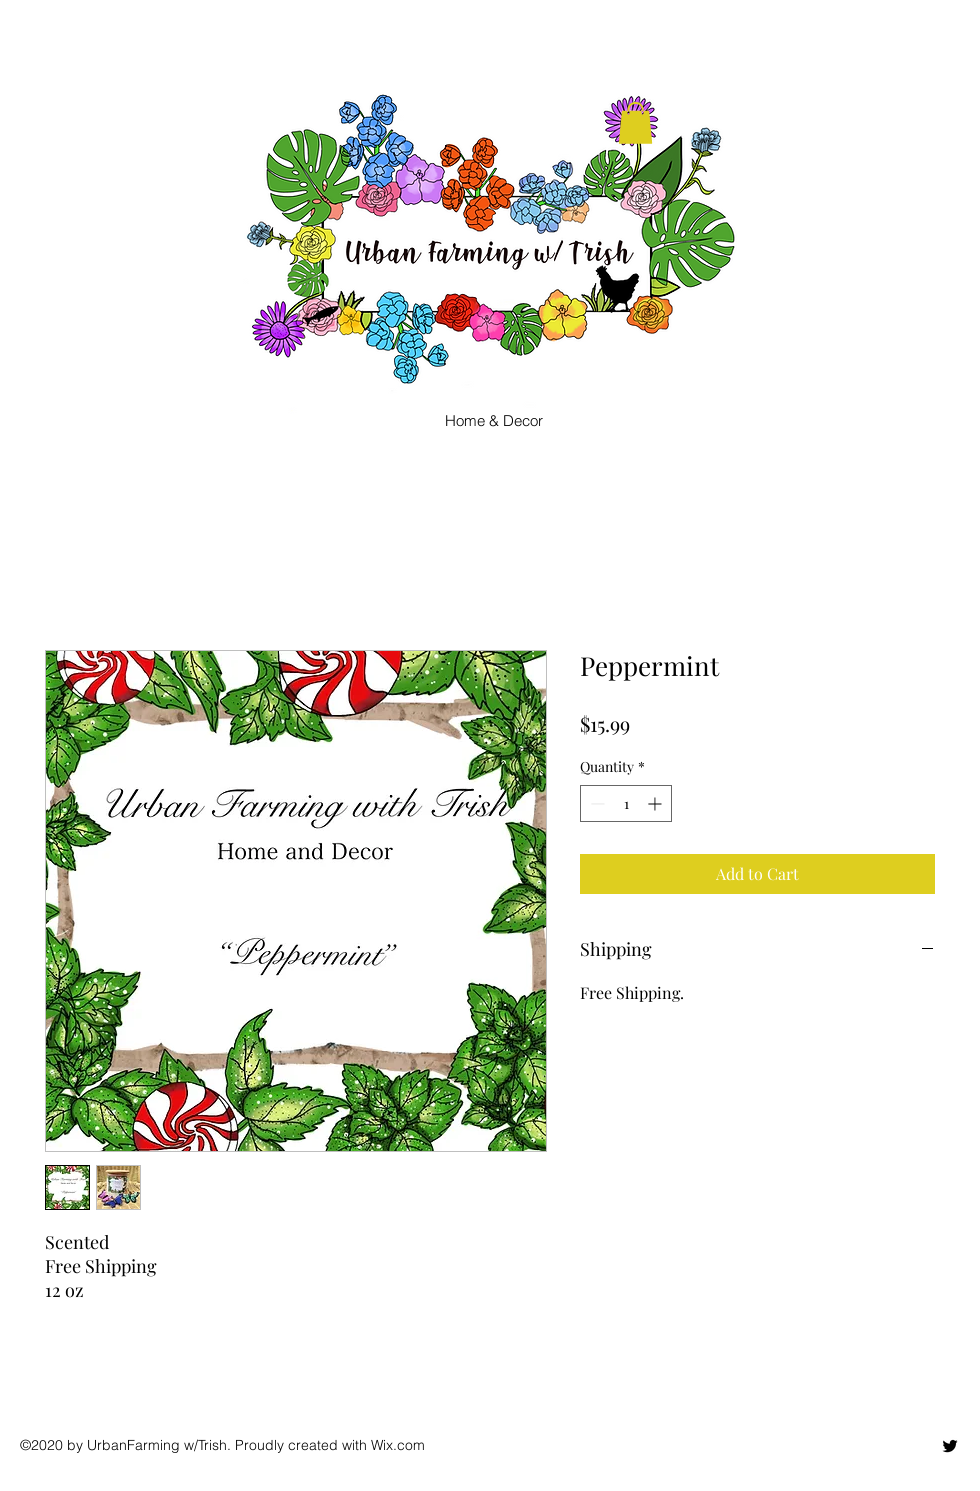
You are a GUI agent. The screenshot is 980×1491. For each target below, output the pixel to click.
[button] (635, 123)
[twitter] (950, 1446)
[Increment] (656, 803)
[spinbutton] (626, 803)
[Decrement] (595, 803)
